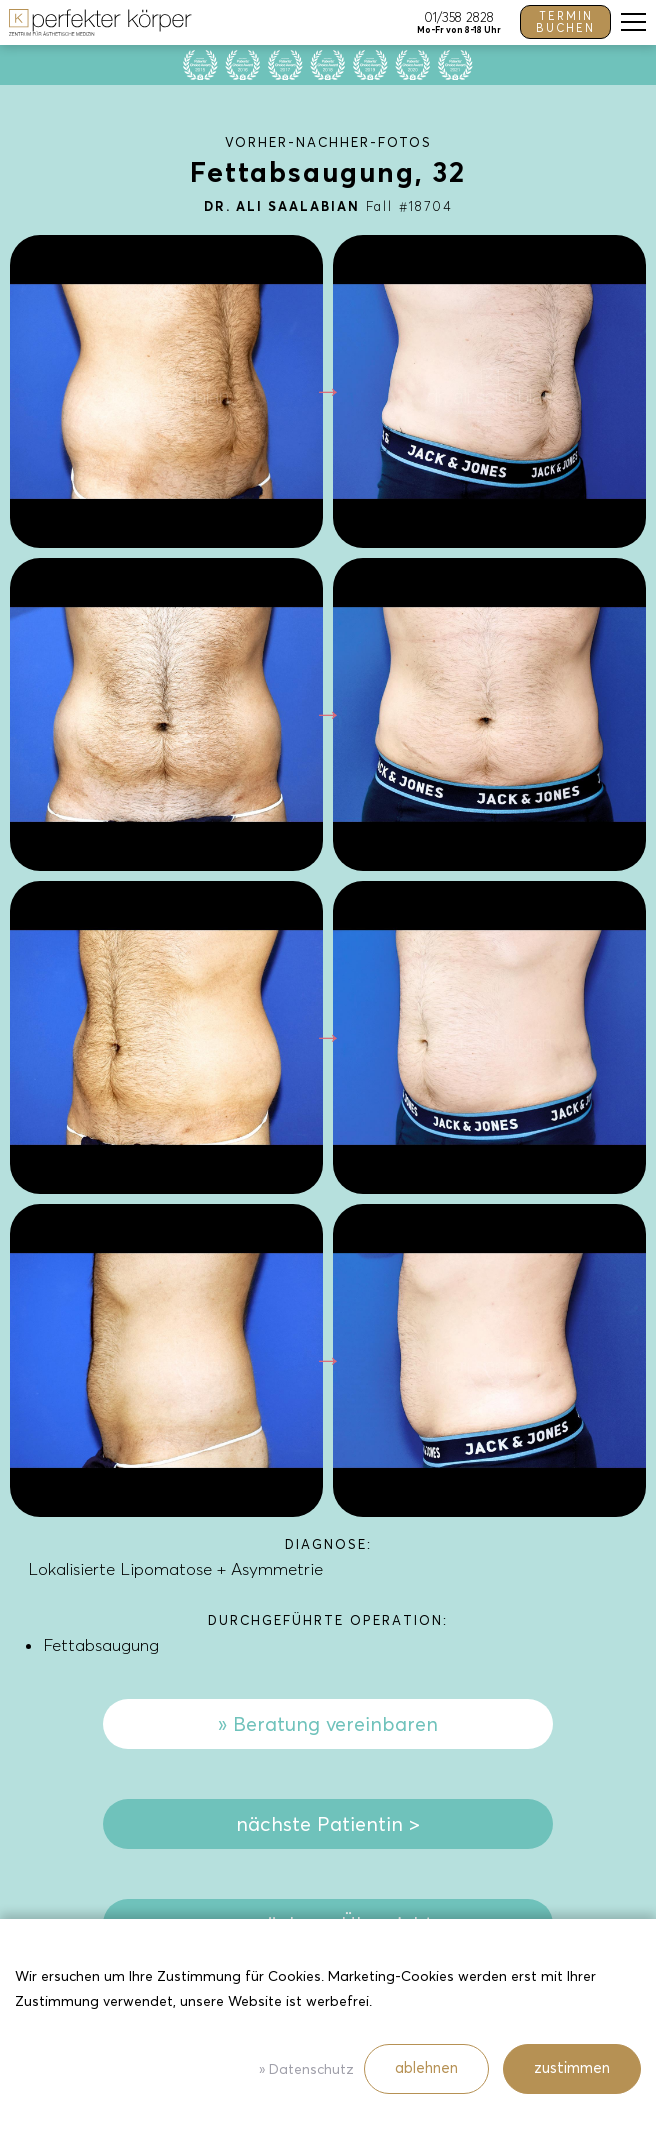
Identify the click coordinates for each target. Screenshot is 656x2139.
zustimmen (572, 2068)
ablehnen (426, 2068)
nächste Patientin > (328, 1824)
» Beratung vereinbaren (328, 1724)
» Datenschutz (306, 2069)
